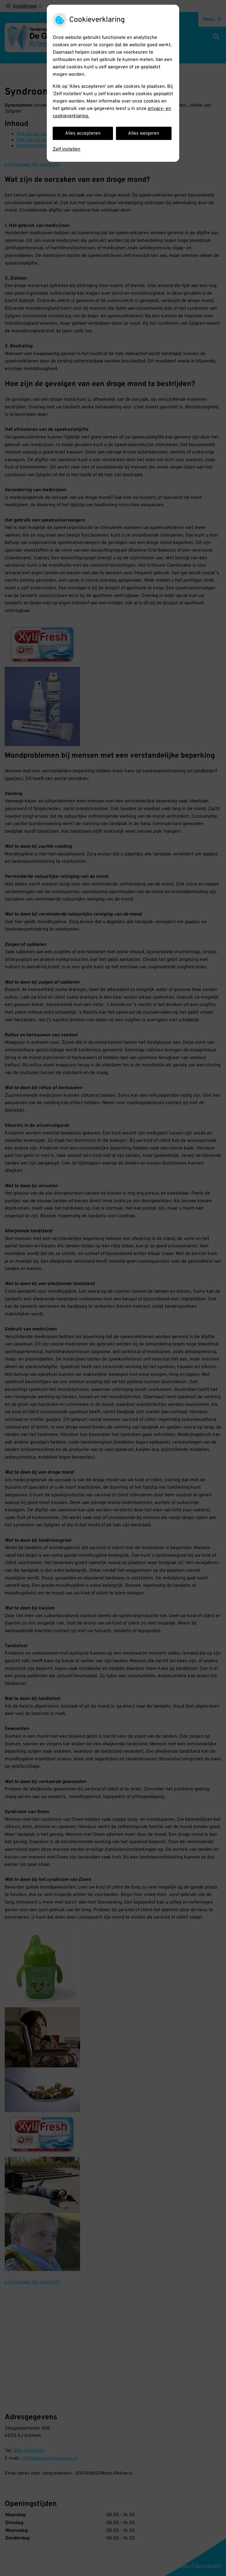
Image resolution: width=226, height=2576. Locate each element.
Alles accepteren (83, 133)
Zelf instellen (66, 149)
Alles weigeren (143, 133)
